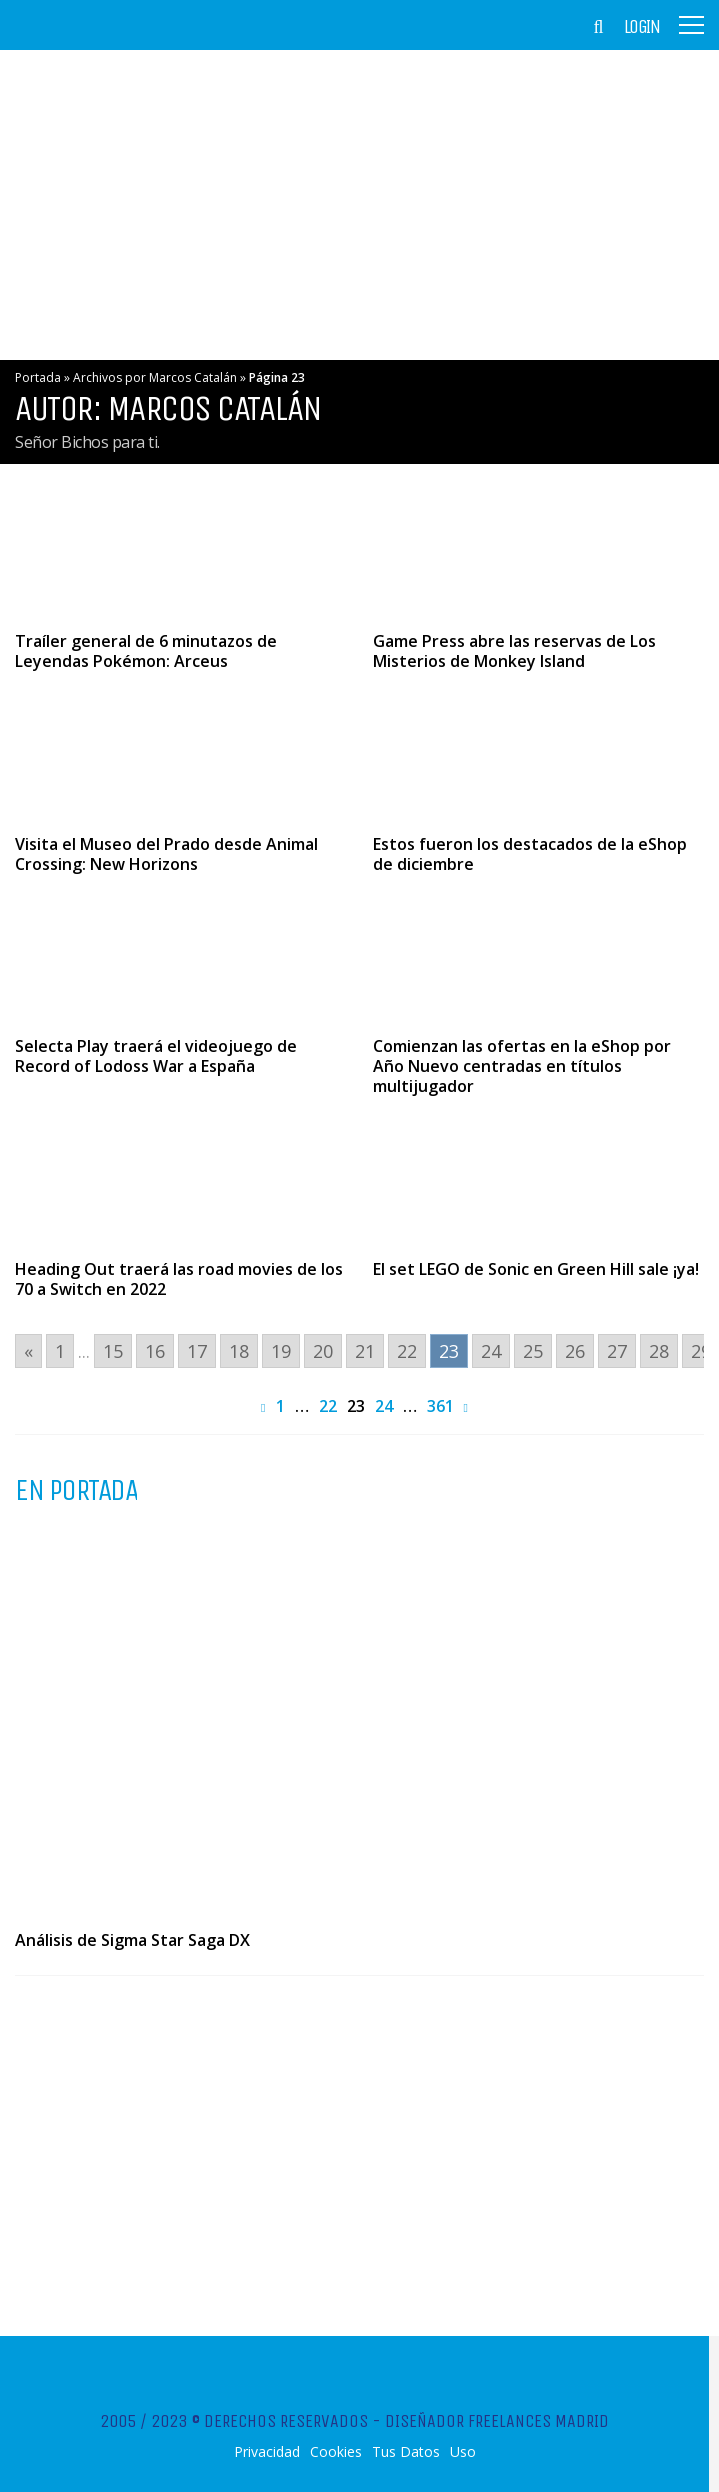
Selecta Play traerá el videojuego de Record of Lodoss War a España (156, 1056)
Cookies (336, 2452)
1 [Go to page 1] (60, 1351)
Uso (463, 2452)
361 (440, 1406)
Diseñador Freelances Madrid (497, 2421)
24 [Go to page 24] (491, 1351)
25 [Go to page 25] (533, 1351)
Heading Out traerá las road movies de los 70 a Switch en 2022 (179, 1279)
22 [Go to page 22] (407, 1351)
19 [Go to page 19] (281, 1351)
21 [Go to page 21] (365, 1351)
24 (384, 1406)
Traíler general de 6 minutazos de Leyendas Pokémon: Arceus (146, 651)
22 (328, 1406)
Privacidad (267, 2452)
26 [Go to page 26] (575, 1351)
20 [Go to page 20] (323, 1351)
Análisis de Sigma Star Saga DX (132, 1940)
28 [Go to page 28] (659, 1351)
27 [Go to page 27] (617, 1351)
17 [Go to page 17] (197, 1351)
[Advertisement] (359, 205)
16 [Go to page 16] (155, 1351)
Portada (38, 377)
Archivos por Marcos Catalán (155, 377)
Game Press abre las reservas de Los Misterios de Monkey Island (514, 651)
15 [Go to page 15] (113, 1351)
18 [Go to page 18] (239, 1351)
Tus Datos (406, 2452)
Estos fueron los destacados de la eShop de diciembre (530, 854)
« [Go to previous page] (28, 1351)
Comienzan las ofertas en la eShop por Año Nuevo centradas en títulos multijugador (522, 1066)
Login (642, 27)
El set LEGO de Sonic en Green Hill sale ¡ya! (536, 1269)
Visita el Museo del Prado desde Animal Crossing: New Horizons (166, 854)
